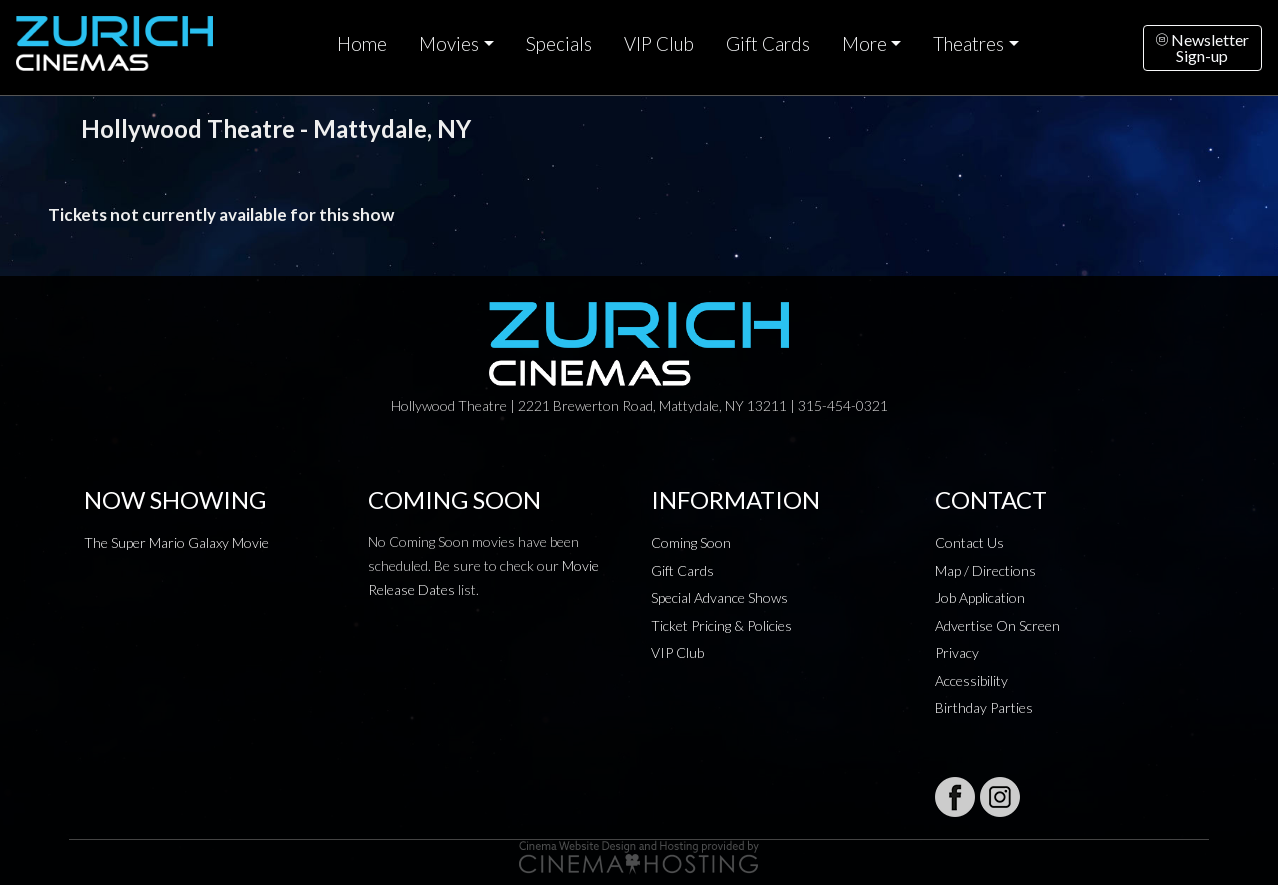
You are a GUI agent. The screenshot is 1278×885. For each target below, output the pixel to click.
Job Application (980, 597)
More (864, 44)
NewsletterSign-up (1202, 47)
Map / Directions (985, 570)
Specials (559, 44)
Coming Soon (691, 542)
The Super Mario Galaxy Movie (176, 542)
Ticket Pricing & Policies (721, 625)
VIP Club (659, 44)
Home (362, 44)
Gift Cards (768, 44)
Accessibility (971, 680)
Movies (449, 44)
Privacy (957, 652)
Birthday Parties (984, 707)
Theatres (968, 44)
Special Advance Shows (719, 597)
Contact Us (969, 542)
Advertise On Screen (997, 625)
